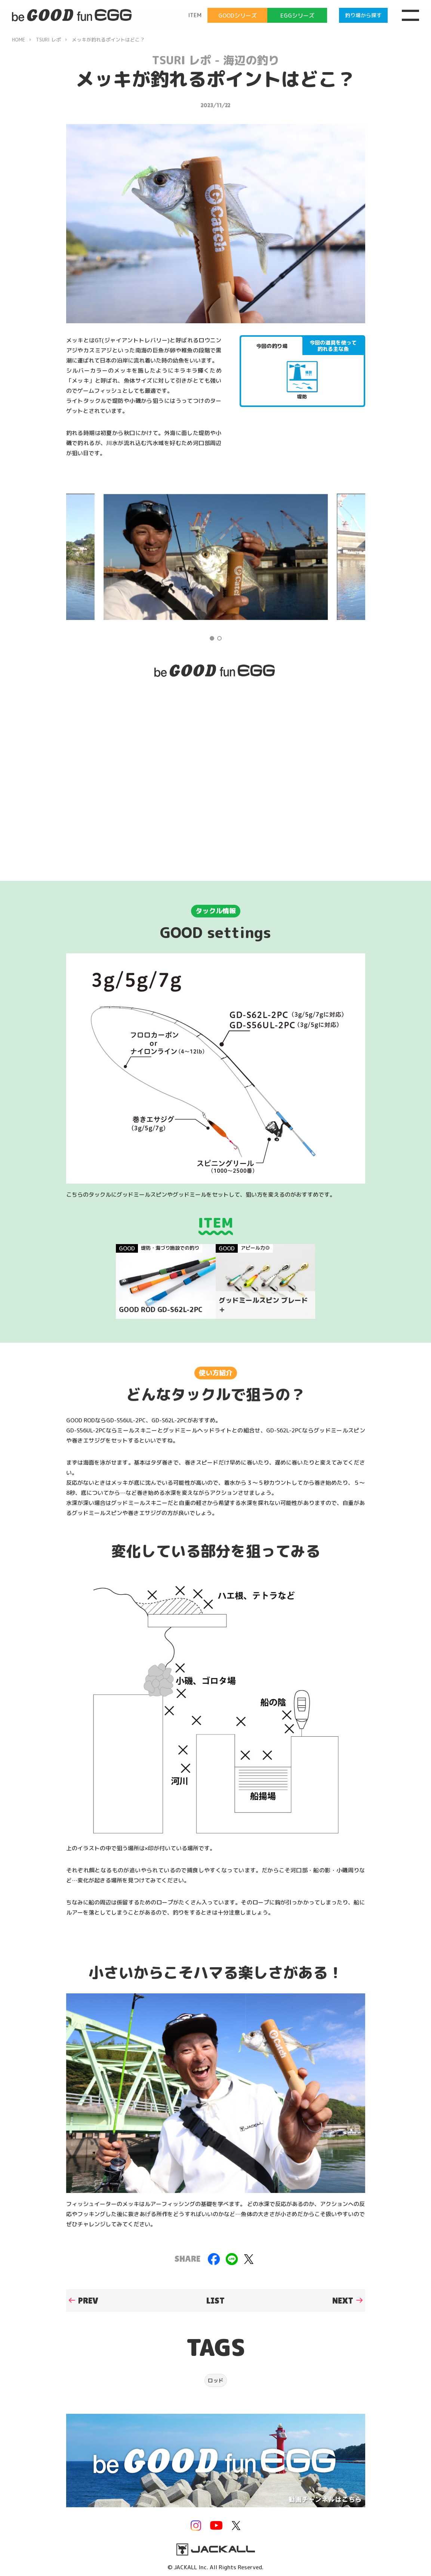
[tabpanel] (216, 557)
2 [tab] (219, 638)
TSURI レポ (181, 60)
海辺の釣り (251, 60)
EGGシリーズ (297, 15)
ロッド (216, 2380)
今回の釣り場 (271, 346)
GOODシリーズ (237, 15)
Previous (85, 556)
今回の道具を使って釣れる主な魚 (333, 346)
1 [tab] (212, 638)
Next (346, 556)
